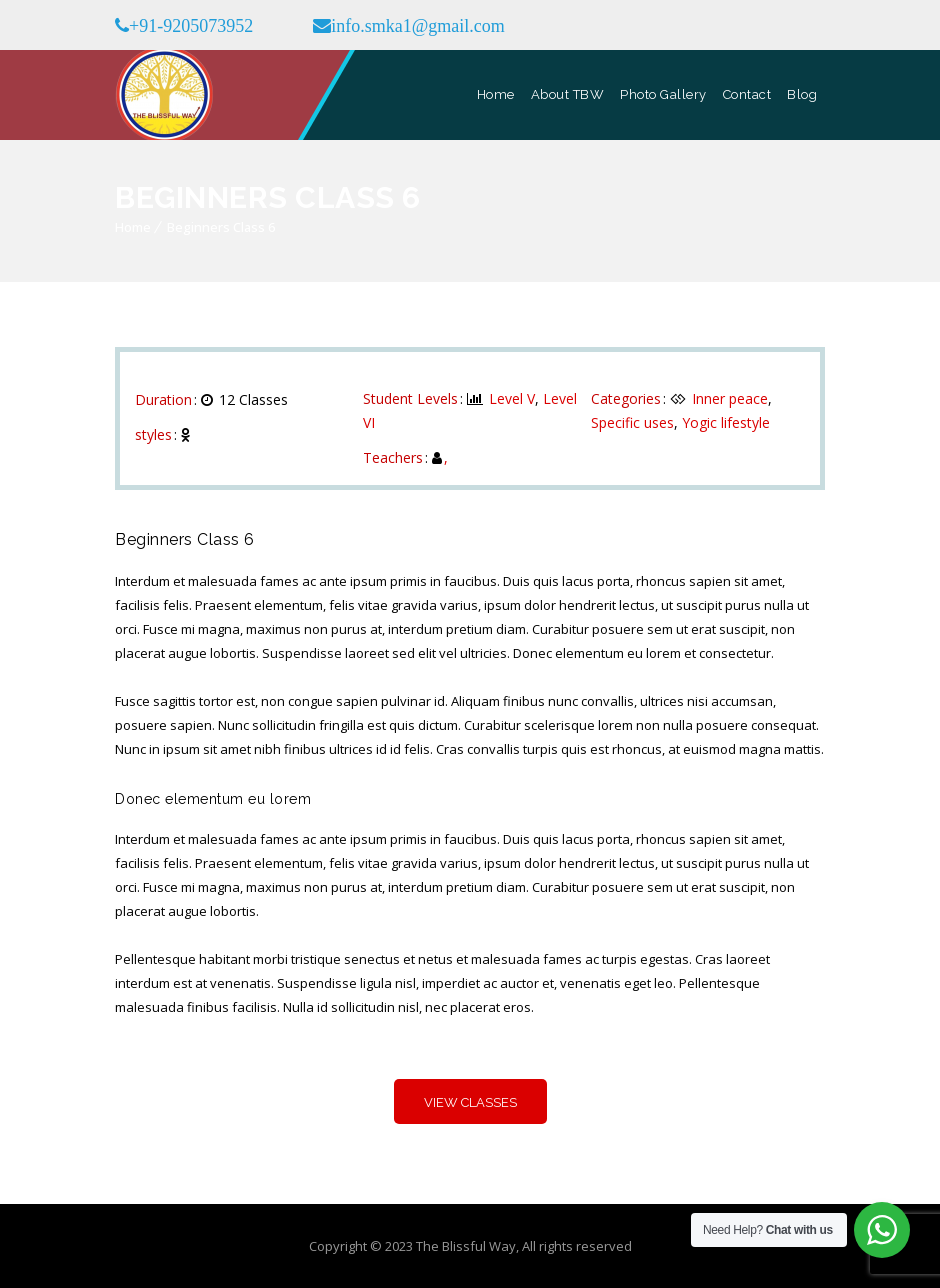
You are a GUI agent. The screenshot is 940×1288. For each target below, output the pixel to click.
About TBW (568, 94)
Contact (747, 94)
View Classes (470, 1102)
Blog (802, 94)
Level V (512, 398)
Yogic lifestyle (726, 422)
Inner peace (730, 398)
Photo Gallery (663, 94)
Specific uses (632, 422)
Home (496, 94)
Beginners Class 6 (221, 227)
